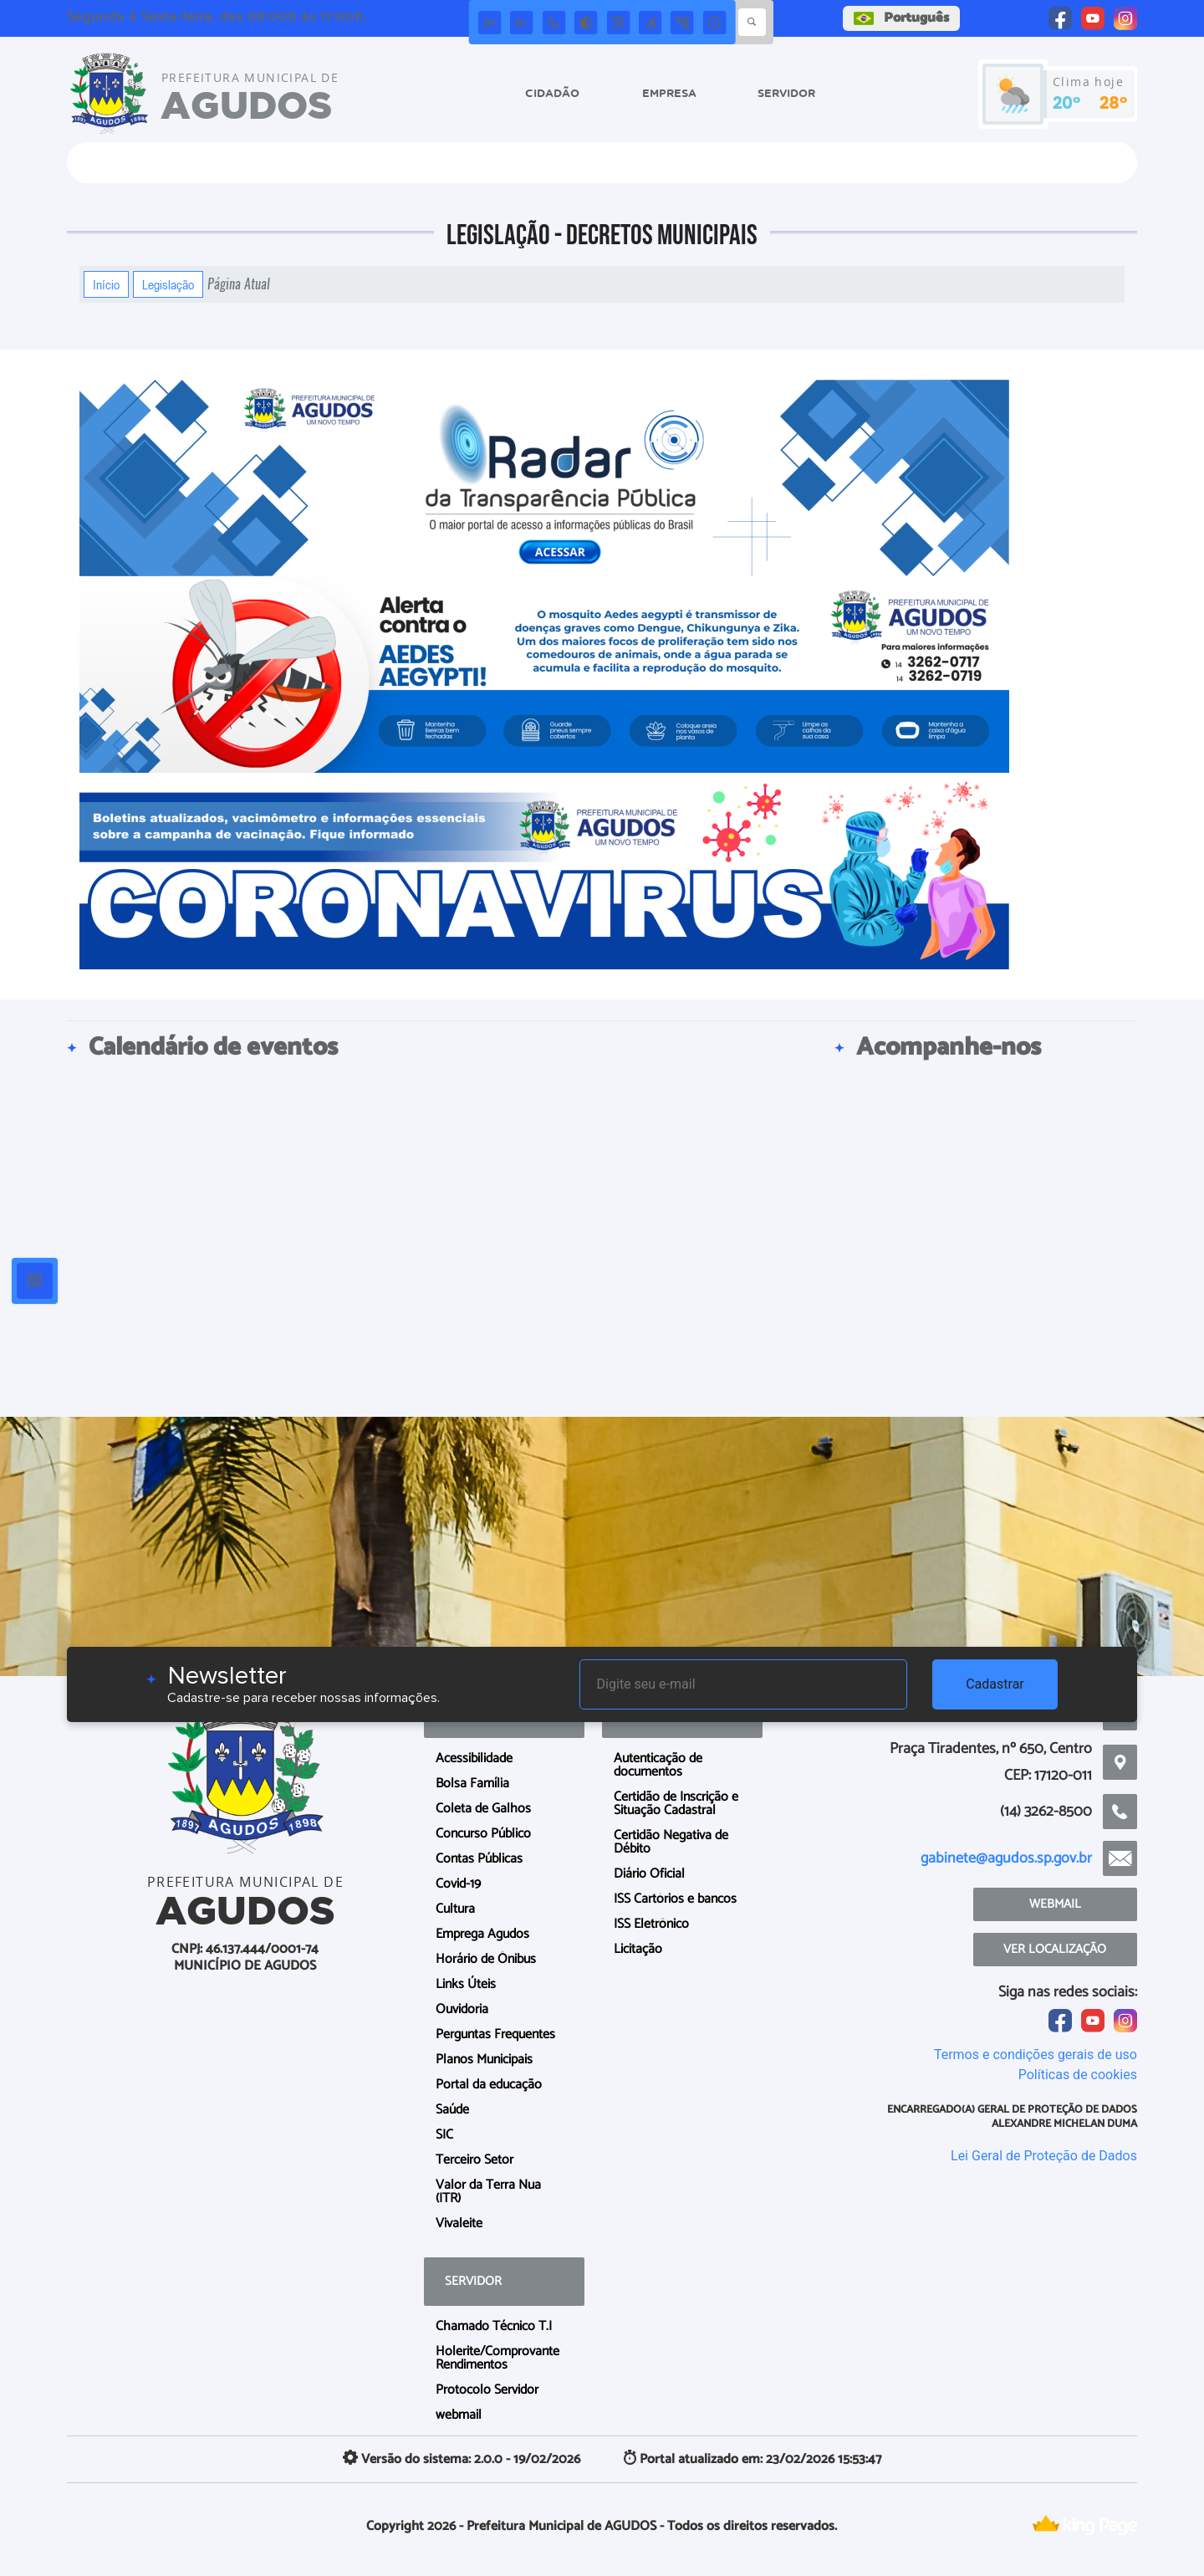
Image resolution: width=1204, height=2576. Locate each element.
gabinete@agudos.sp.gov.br (1006, 1858)
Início (106, 284)
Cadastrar (995, 1684)
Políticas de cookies (1077, 2075)
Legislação (168, 284)
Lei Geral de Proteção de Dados (1044, 2156)
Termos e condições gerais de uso (1035, 2054)
